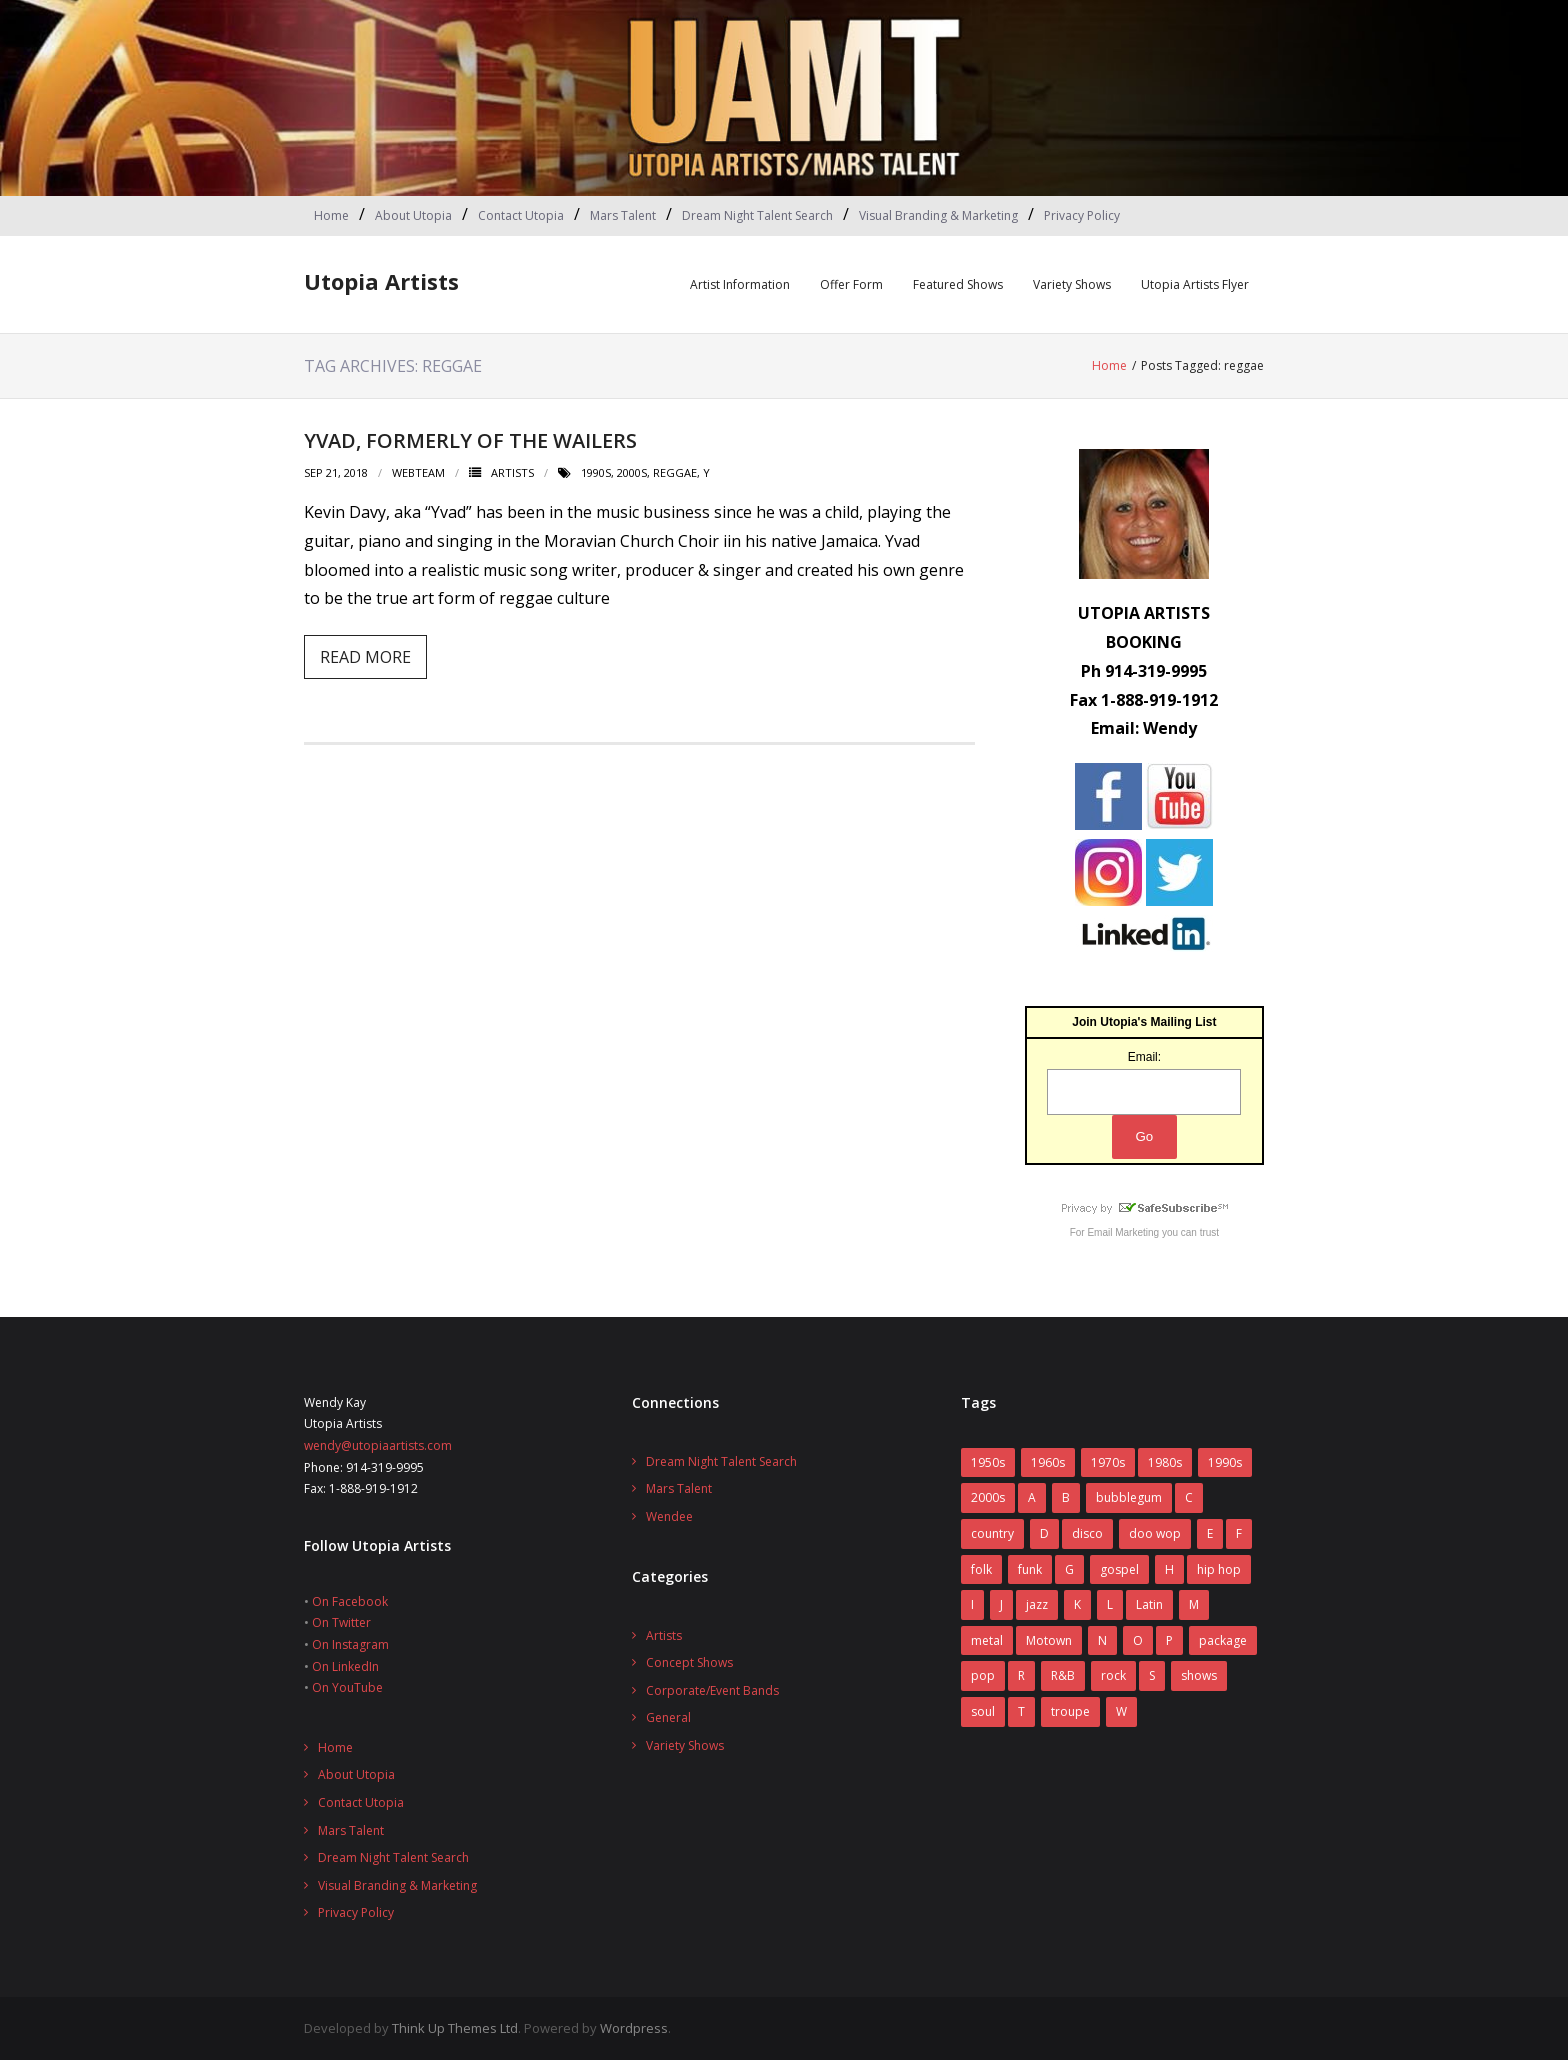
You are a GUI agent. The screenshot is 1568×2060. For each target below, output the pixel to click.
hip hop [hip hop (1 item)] (1219, 1569)
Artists (512, 472)
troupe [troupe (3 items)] (1070, 1711)
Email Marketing (1123, 1232)
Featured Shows (958, 284)
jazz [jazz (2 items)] (1037, 1604)
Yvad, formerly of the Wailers (470, 440)
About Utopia (413, 215)
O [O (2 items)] (1138, 1640)
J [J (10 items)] (1001, 1604)
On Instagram (350, 1644)
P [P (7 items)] (1169, 1640)
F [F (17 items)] (1239, 1533)
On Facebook (350, 1601)
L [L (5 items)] (1110, 1604)
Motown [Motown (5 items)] (1049, 1640)
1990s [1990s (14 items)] (1225, 1462)
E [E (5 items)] (1210, 1533)
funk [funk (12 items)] (1030, 1569)
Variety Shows (1072, 284)
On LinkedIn (345, 1666)
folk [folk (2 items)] (981, 1569)
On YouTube (347, 1687)
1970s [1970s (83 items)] (1108, 1462)
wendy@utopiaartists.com (378, 1445)
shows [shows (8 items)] (1199, 1675)
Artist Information (740, 284)
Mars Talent (623, 215)
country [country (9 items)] (992, 1533)
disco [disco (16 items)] (1087, 1533)
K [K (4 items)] (1077, 1604)
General (668, 1717)
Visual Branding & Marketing (938, 215)
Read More (365, 657)
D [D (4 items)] (1044, 1533)
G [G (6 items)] (1069, 1569)
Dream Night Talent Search (757, 215)
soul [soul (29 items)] (983, 1711)
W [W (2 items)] (1121, 1711)
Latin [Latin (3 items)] (1149, 1604)
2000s (632, 472)
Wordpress (634, 2028)
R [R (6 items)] (1021, 1675)
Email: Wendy (1144, 728)
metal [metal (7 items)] (987, 1640)
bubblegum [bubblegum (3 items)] (1129, 1497)
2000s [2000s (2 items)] (988, 1497)
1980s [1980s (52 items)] (1165, 1462)
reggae (675, 472)
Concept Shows (689, 1662)
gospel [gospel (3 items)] (1119, 1569)
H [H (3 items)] (1169, 1569)
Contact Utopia (521, 215)
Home (331, 215)
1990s (596, 472)
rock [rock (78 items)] (1113, 1675)
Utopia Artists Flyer (1195, 284)
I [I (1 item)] (972, 1604)
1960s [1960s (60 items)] (1048, 1462)
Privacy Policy (1082, 215)
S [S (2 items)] (1152, 1675)
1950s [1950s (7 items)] (988, 1462)
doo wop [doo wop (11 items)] (1155, 1533)
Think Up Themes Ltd (455, 2028)
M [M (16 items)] (1194, 1604)
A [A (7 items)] (1032, 1497)
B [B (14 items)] (1066, 1497)
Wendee (669, 1516)
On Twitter (341, 1622)
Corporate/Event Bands (712, 1690)
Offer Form (851, 284)
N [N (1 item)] (1102, 1640)
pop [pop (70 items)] (983, 1675)
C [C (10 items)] (1189, 1497)
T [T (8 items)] (1021, 1711)
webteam (418, 472)
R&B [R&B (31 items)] (1063, 1675)
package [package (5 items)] (1223, 1640)
